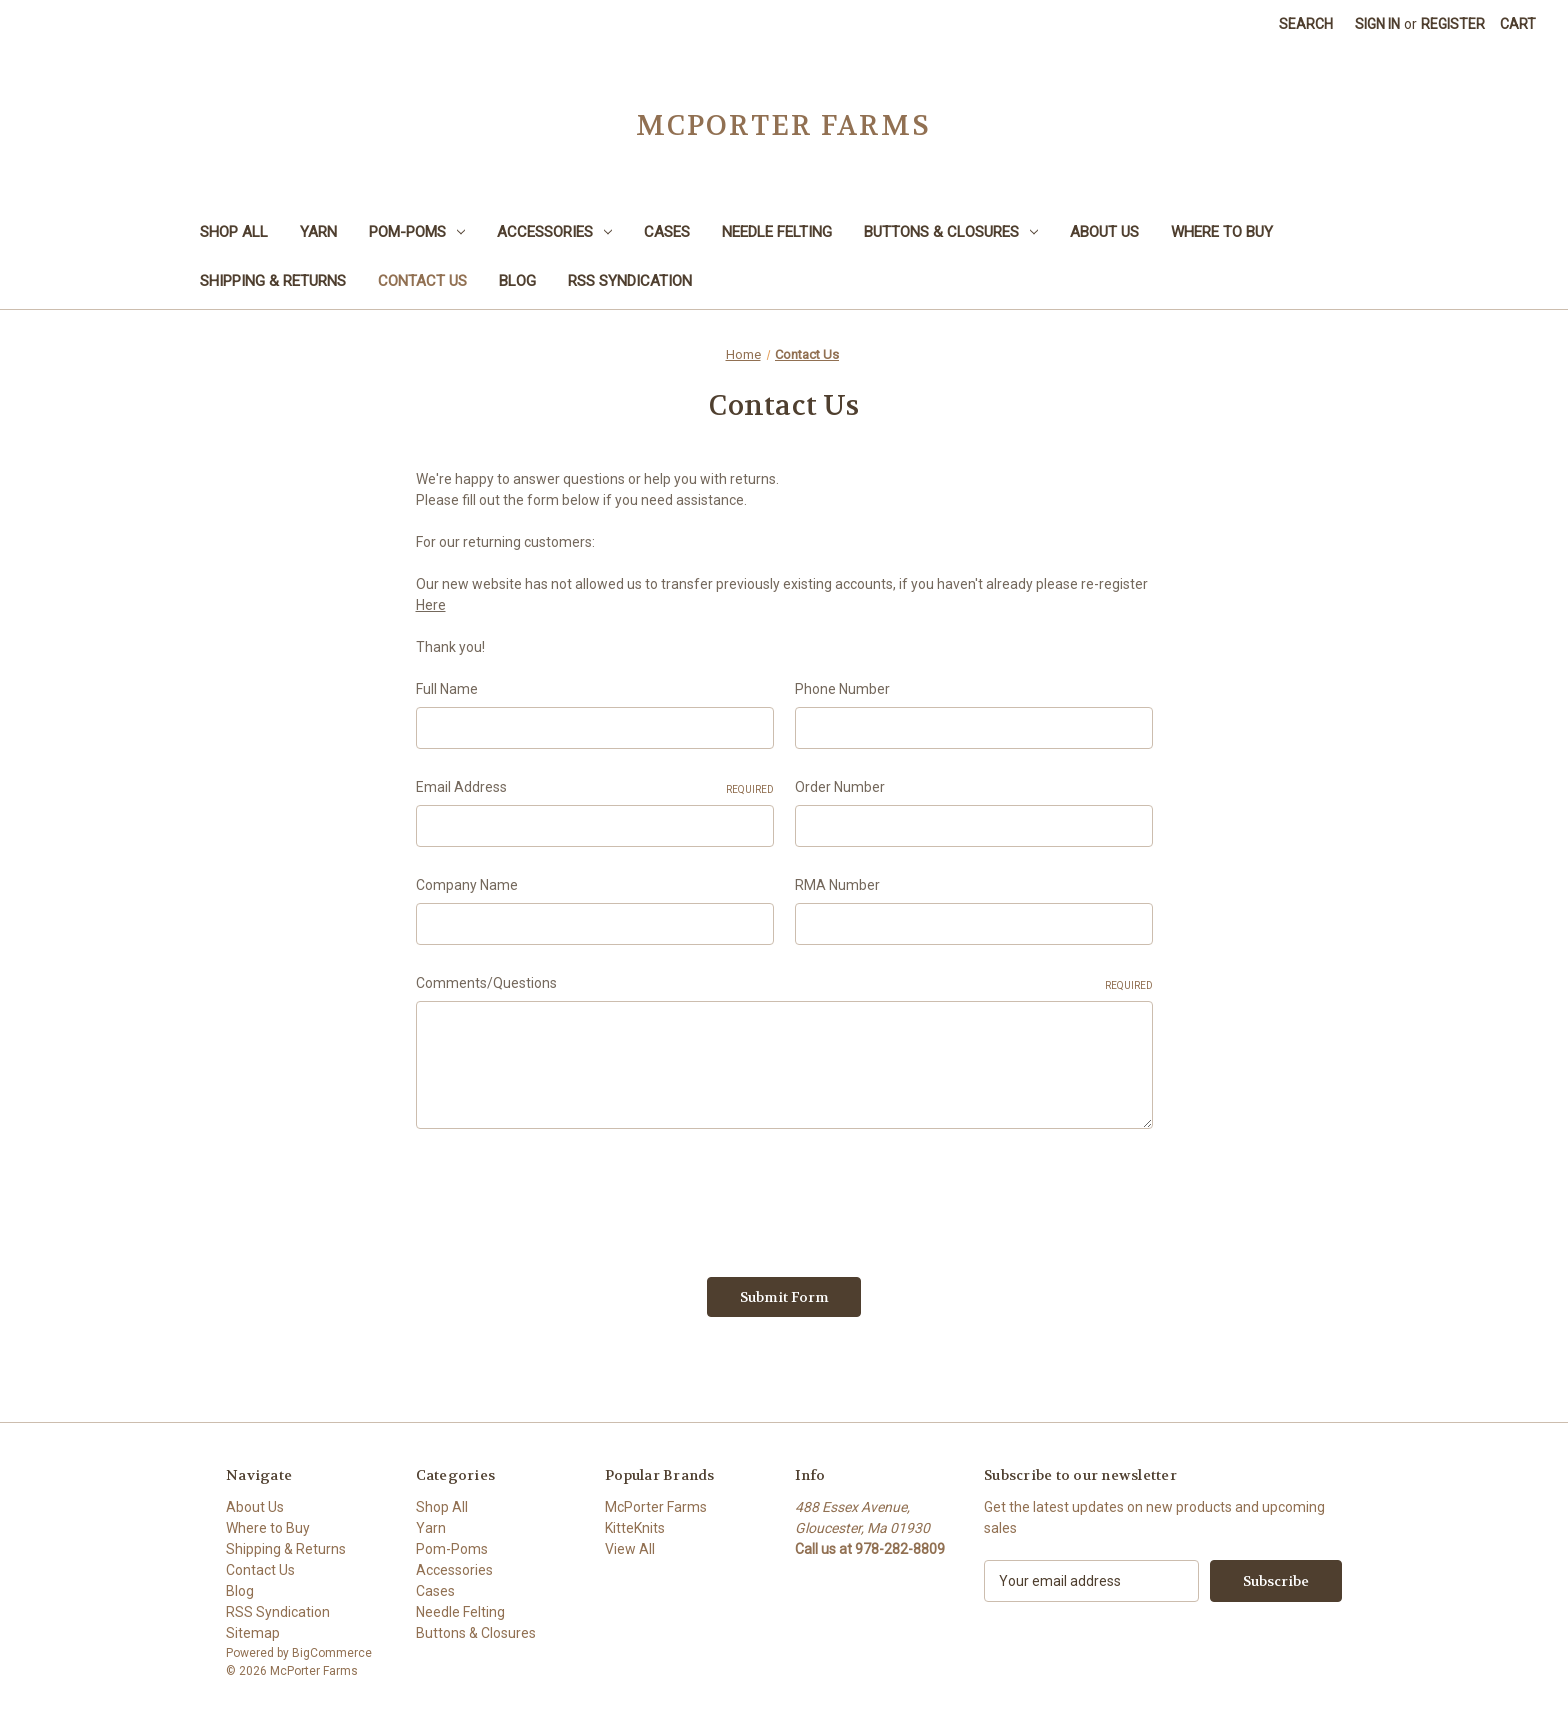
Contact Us (422, 281)
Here (431, 605)
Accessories (554, 232)
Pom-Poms (417, 232)
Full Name (447, 689)
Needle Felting (777, 232)
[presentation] (568, 1196)
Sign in (1377, 24)
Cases (667, 232)
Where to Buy (1222, 232)
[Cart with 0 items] (1518, 24)
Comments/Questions (784, 984)
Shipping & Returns (273, 281)
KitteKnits (635, 1528)
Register (1453, 24)
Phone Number (842, 689)
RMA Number (837, 885)
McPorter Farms (656, 1507)
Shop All (234, 232)
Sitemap (253, 1633)
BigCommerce (332, 1653)
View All (630, 1549)
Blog (517, 281)
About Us (1104, 232)
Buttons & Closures (951, 232)
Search (1306, 24)
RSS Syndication (630, 281)
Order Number (840, 787)
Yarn (318, 232)
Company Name (467, 885)
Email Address (595, 788)
